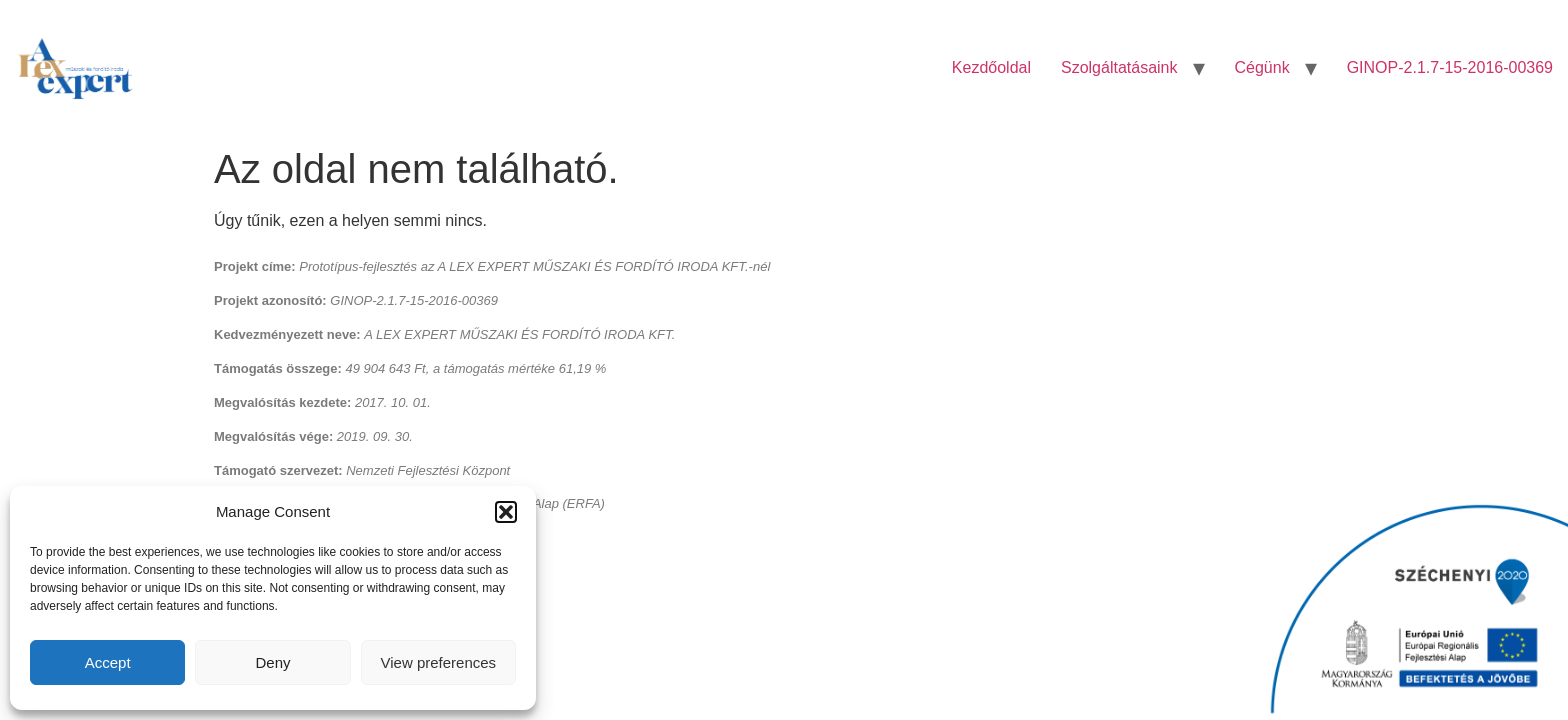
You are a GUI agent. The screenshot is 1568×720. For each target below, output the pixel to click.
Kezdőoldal (991, 67)
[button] (506, 512)
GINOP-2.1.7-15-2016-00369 (1450, 67)
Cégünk (1262, 67)
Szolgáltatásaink (1119, 67)
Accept (108, 662)
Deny (272, 662)
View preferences (439, 662)
